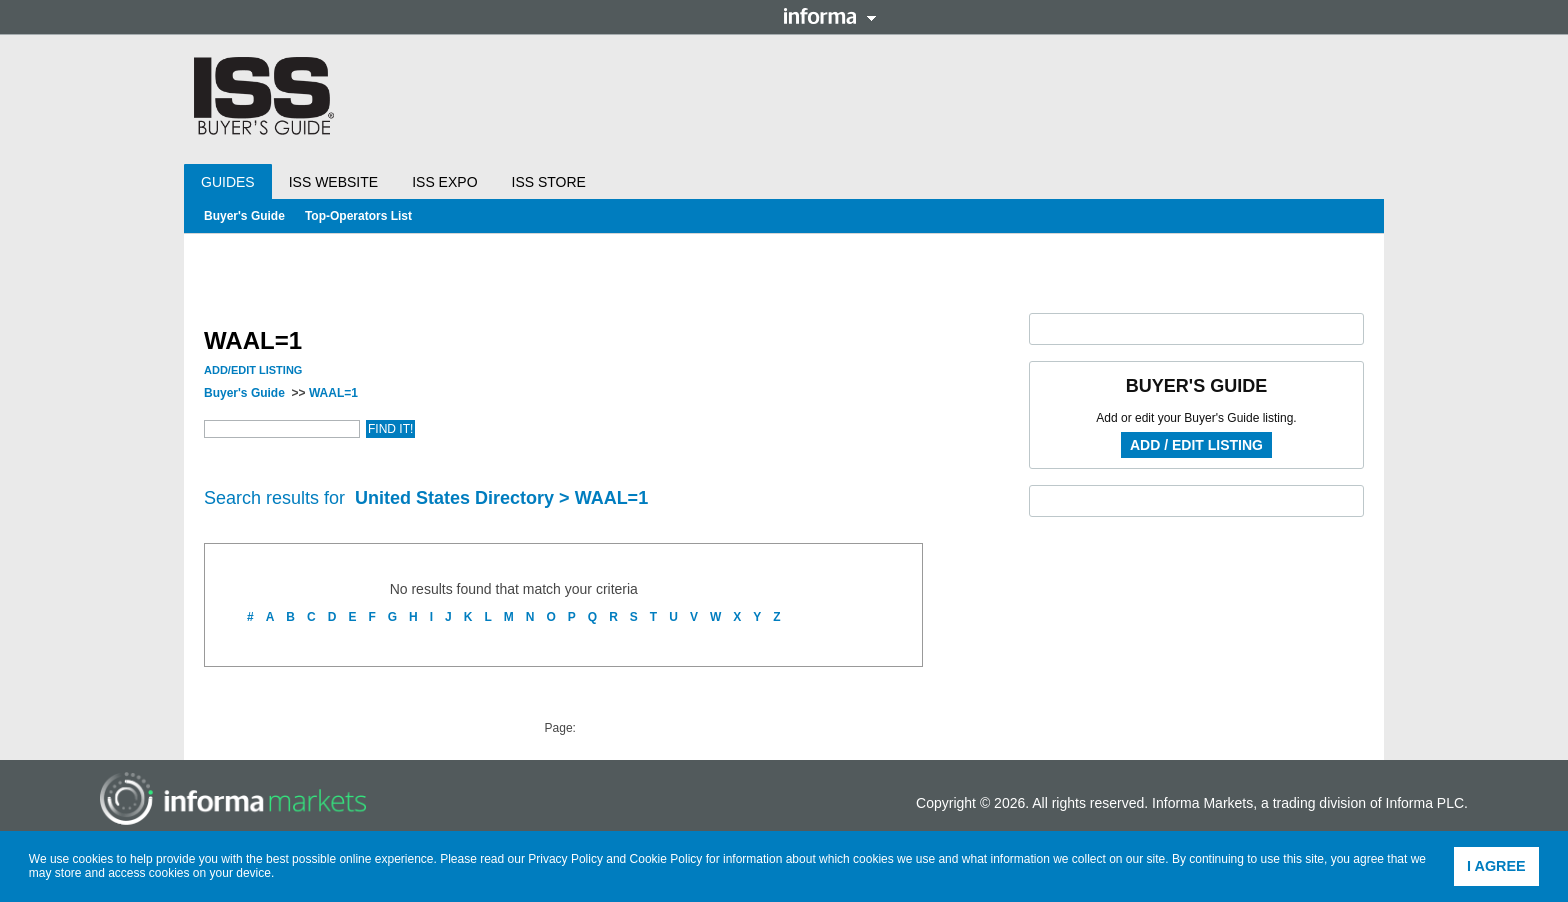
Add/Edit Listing (253, 370)
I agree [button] (1496, 866)
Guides (228, 182)
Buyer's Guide (244, 216)
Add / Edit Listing (1196, 445)
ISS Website (333, 182)
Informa (830, 16)
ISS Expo (444, 182)
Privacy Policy (565, 859)
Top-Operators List (358, 216)
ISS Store (549, 182)
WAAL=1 (333, 393)
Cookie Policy (666, 859)
